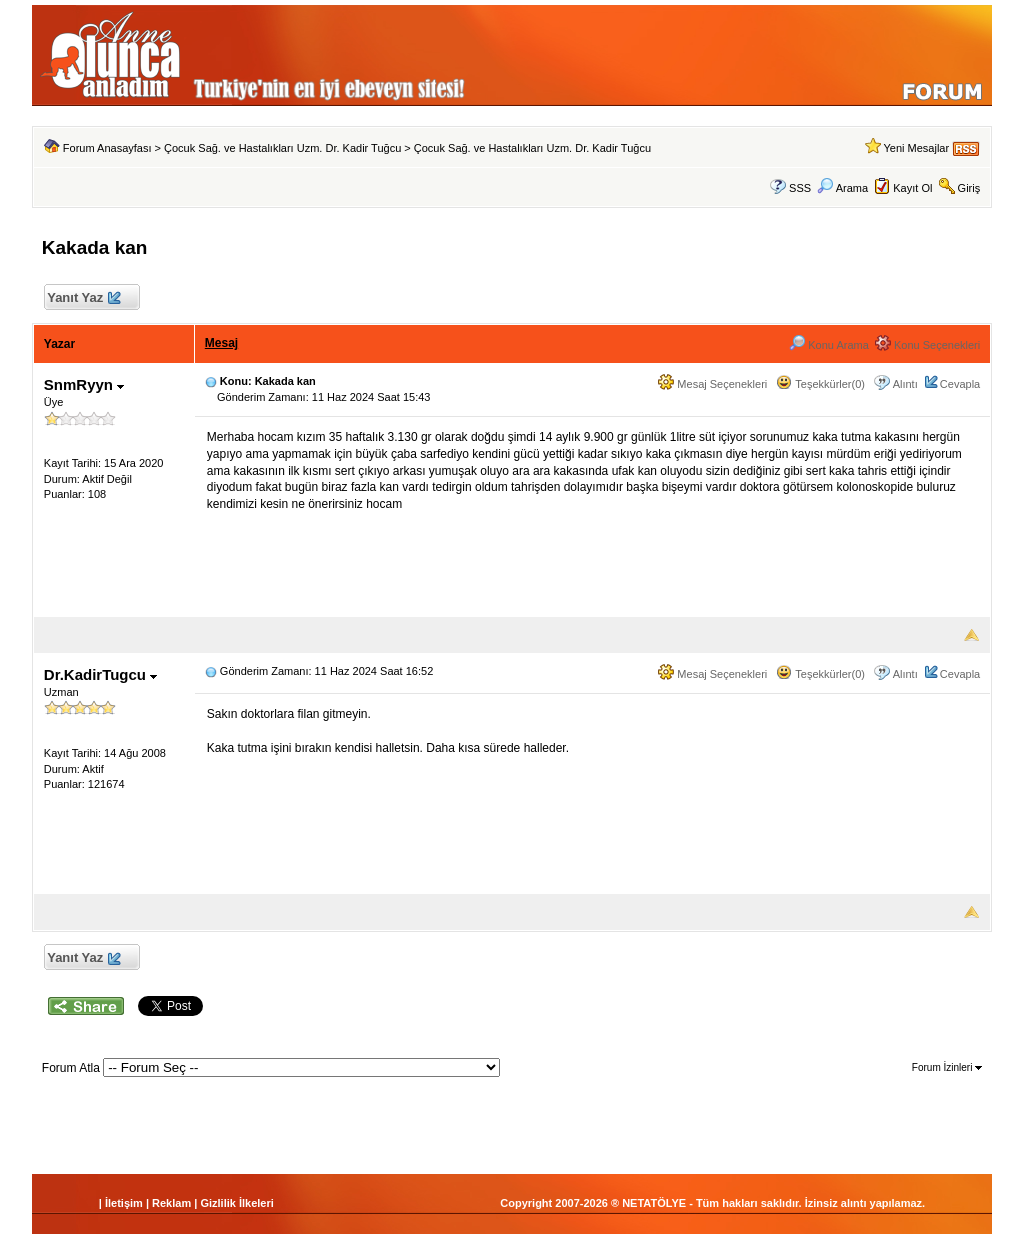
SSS (800, 188)
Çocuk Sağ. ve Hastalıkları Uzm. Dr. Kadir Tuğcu (282, 148)
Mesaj (221, 343)
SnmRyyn (84, 384)
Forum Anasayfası (107, 148)
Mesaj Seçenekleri (712, 384)
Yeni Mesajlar (916, 148)
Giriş (969, 188)
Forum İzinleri (947, 1067)
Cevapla (960, 384)
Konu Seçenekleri (927, 345)
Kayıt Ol (912, 188)
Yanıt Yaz (83, 298)
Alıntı (905, 384)
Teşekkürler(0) (820, 384)
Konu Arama (829, 345)
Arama (842, 188)
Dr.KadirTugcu (100, 674)
